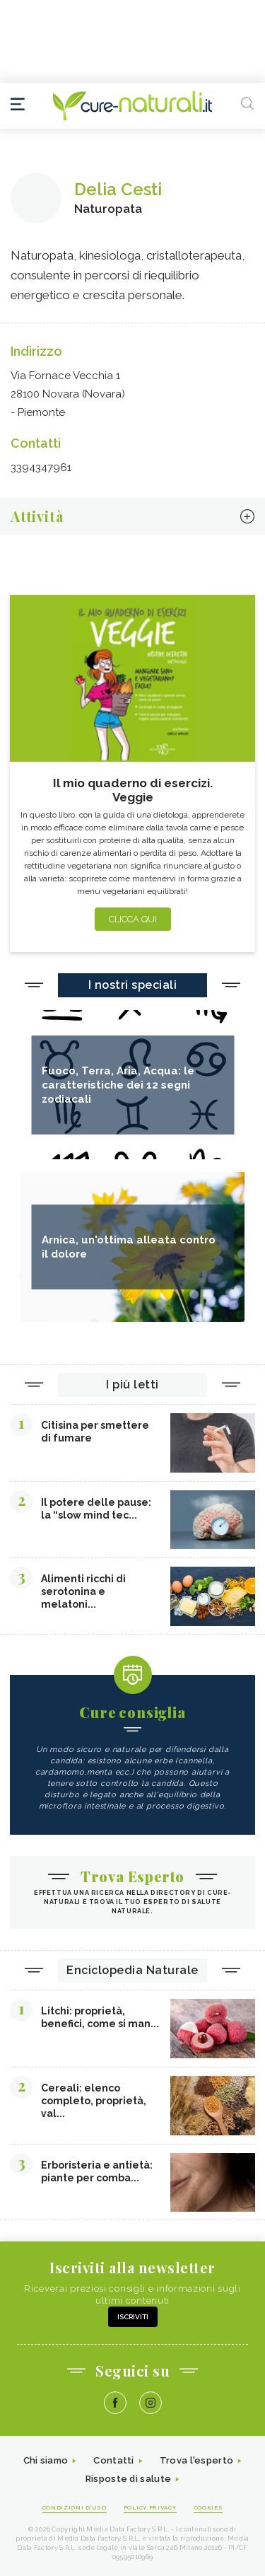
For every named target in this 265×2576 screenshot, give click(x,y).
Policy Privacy (150, 2507)
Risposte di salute (128, 2478)
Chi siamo (46, 2460)
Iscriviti (132, 2317)
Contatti (113, 2460)
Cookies (208, 2507)
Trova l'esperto (197, 2460)
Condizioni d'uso (74, 2507)
